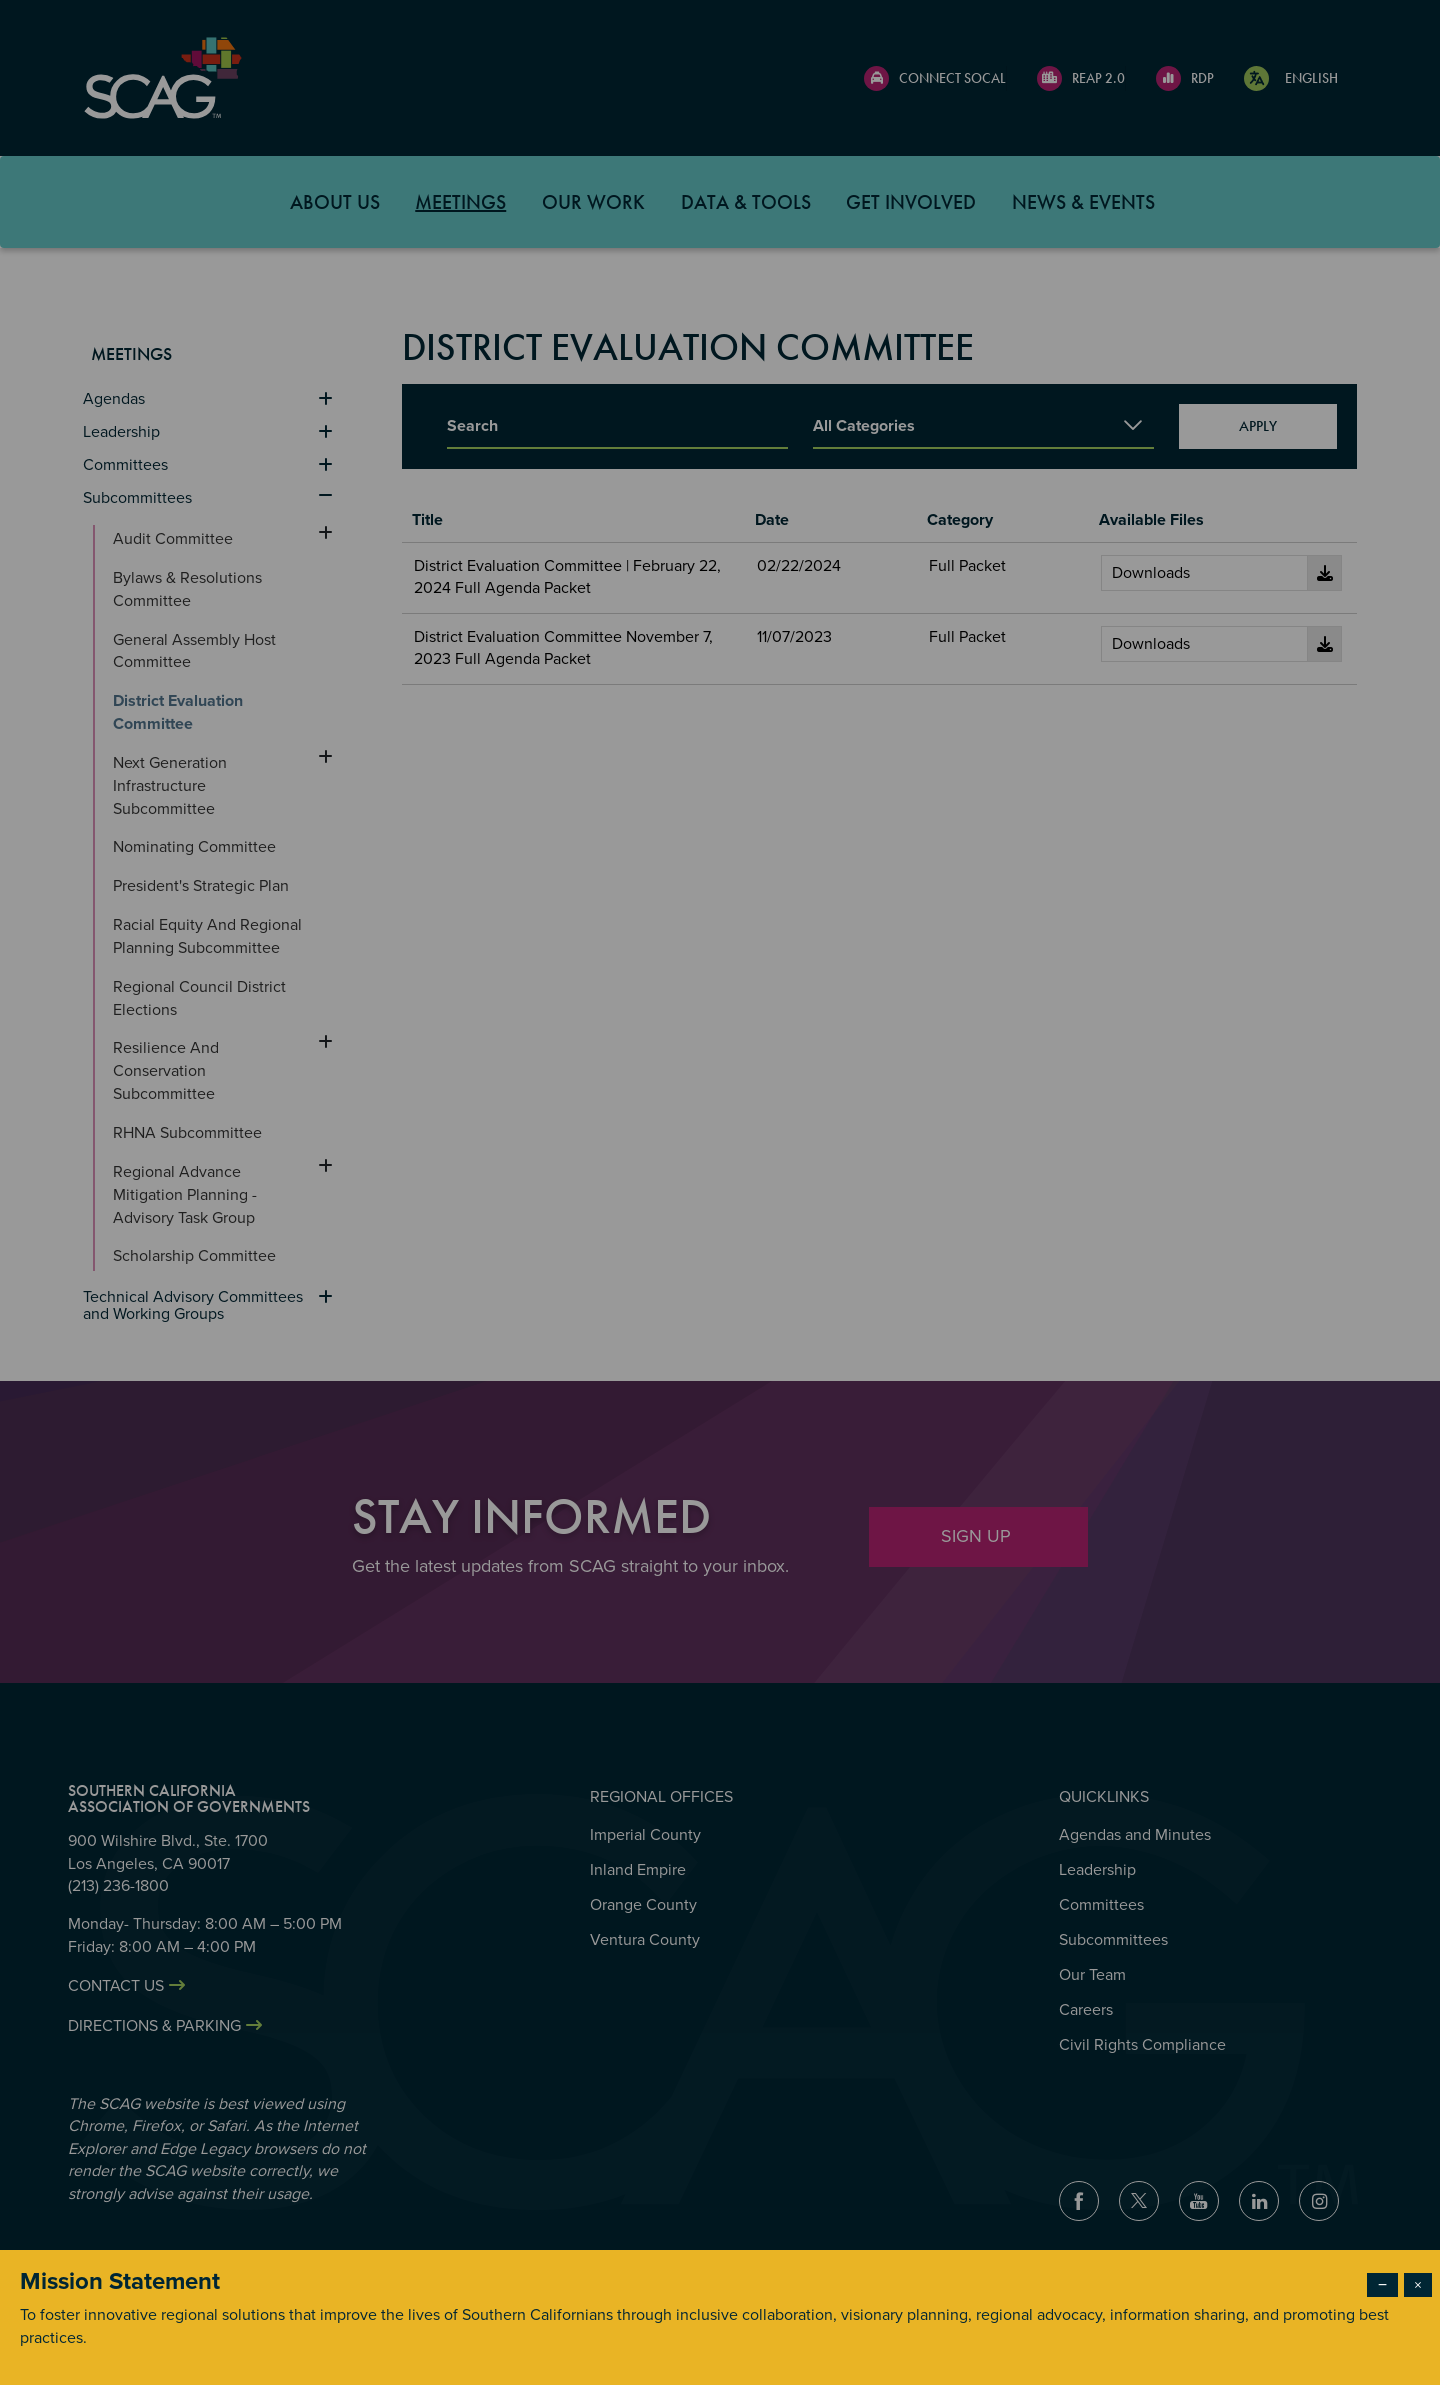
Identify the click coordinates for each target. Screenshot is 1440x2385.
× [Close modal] (1418, 2285)
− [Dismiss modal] (1382, 2285)
